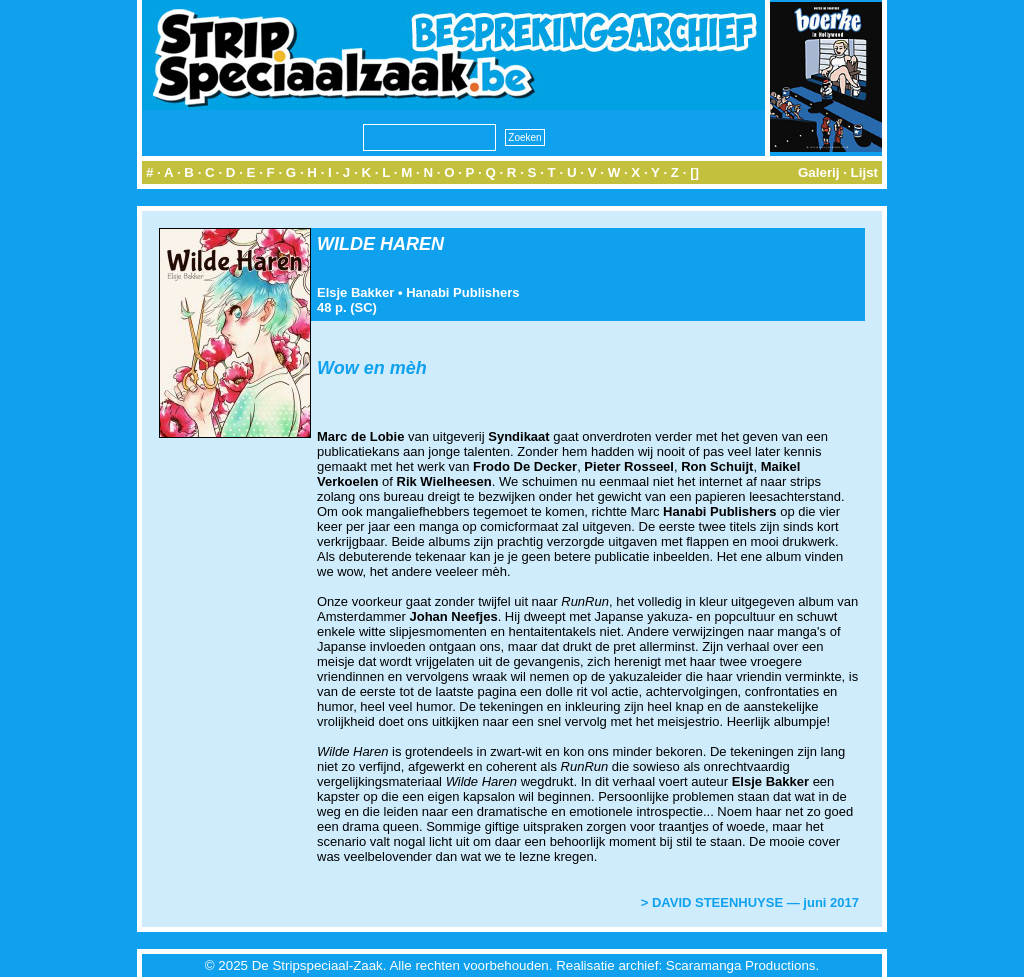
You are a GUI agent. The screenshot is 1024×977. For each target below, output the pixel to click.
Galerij (819, 172)
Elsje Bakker (355, 292)
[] (694, 172)
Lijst (864, 172)
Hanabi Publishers (462, 292)
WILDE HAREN (380, 244)
